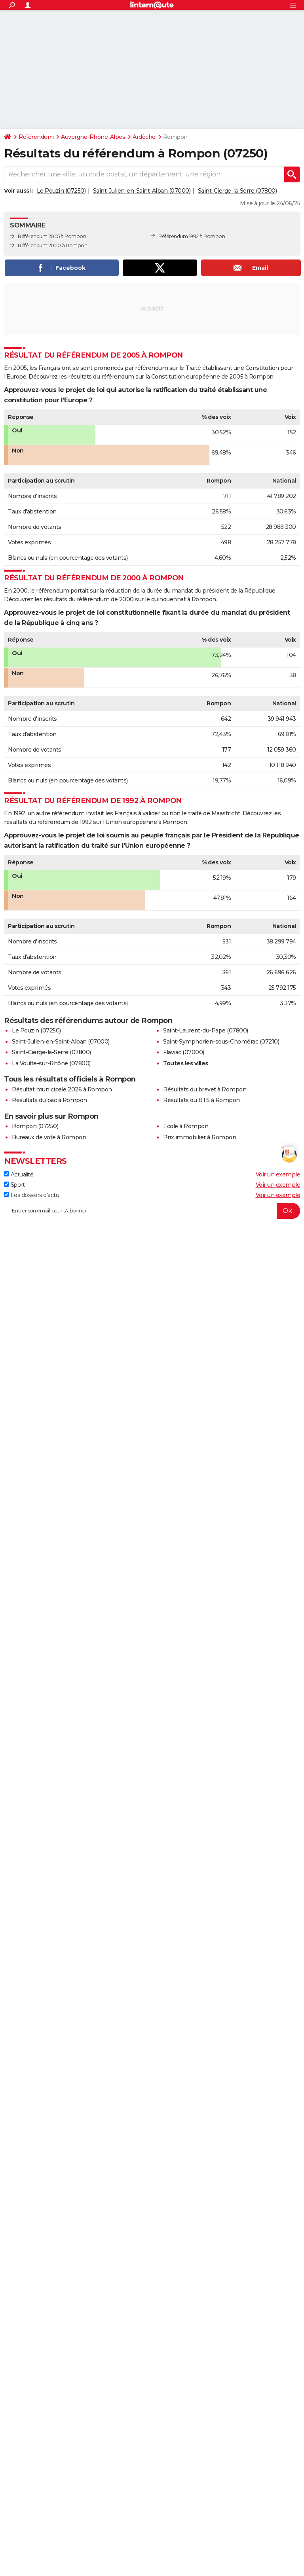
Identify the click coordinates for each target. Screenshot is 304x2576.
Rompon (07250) (35, 1126)
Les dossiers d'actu (31, 1195)
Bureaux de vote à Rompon (49, 1137)
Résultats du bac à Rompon (49, 1100)
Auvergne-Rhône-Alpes (93, 136)
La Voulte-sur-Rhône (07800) (51, 1063)
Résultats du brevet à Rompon (204, 1089)
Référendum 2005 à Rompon (52, 236)
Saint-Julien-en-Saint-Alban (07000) (142, 190)
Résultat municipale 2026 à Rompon (62, 1089)
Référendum (36, 136)
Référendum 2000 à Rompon (52, 245)
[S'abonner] (152, 1211)
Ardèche (144, 136)
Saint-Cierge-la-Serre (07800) (237, 190)
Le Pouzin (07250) (61, 190)
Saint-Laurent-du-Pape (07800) (205, 1030)
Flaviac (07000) (183, 1052)
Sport (14, 1184)
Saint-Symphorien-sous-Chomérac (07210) (221, 1041)
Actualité (18, 1174)
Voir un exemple (278, 1174)
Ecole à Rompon (185, 1126)
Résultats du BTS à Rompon (201, 1100)
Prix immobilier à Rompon (199, 1137)
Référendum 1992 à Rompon (191, 236)
